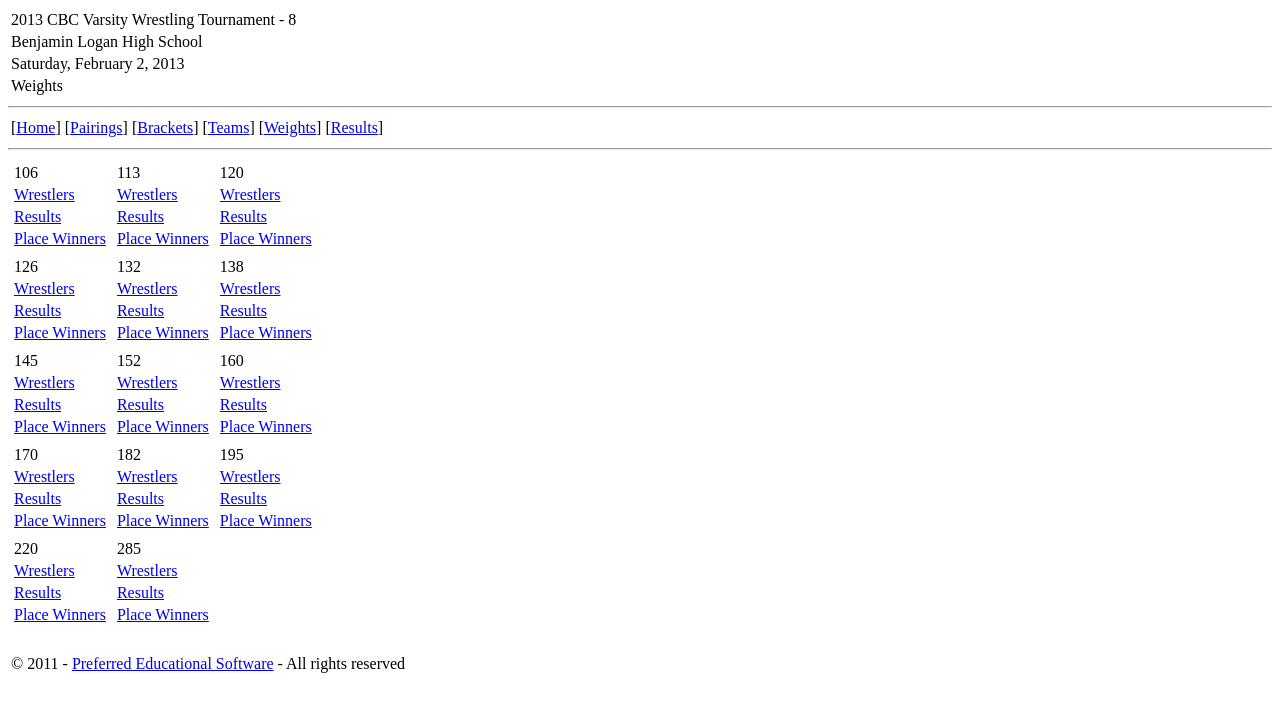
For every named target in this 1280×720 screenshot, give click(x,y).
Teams (229, 127)
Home (35, 127)
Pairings (96, 127)
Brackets (165, 127)
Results (354, 127)
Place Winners (60, 238)
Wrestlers (44, 194)
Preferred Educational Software (173, 663)
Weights (290, 127)
